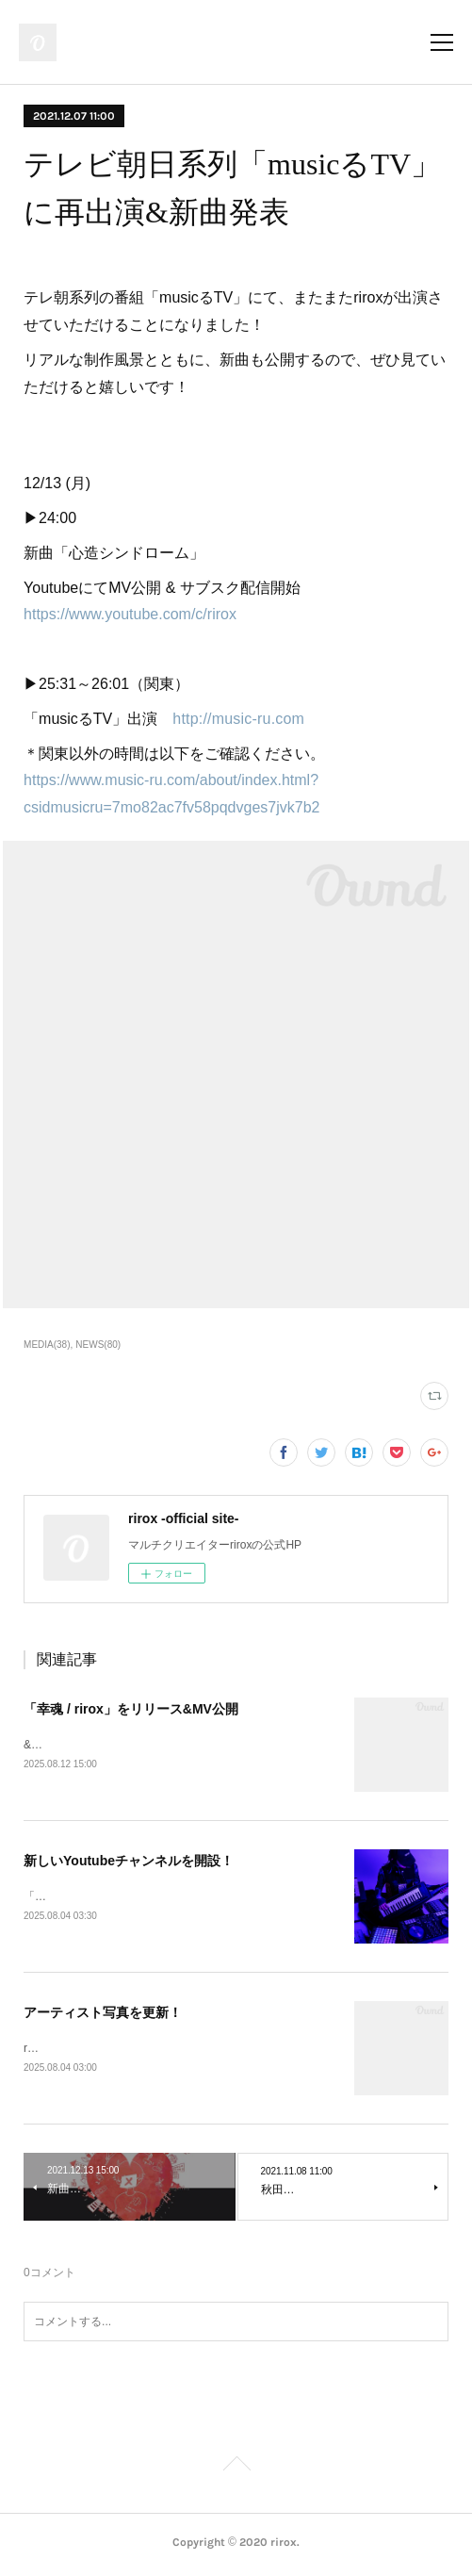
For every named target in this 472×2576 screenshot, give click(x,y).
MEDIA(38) (47, 1344)
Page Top (236, 2471)
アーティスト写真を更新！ (103, 2015)
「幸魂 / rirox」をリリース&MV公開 (131, 1708)
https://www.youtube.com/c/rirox (130, 614)
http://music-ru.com (238, 719)
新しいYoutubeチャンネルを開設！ (129, 1861)
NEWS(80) (98, 1344)
